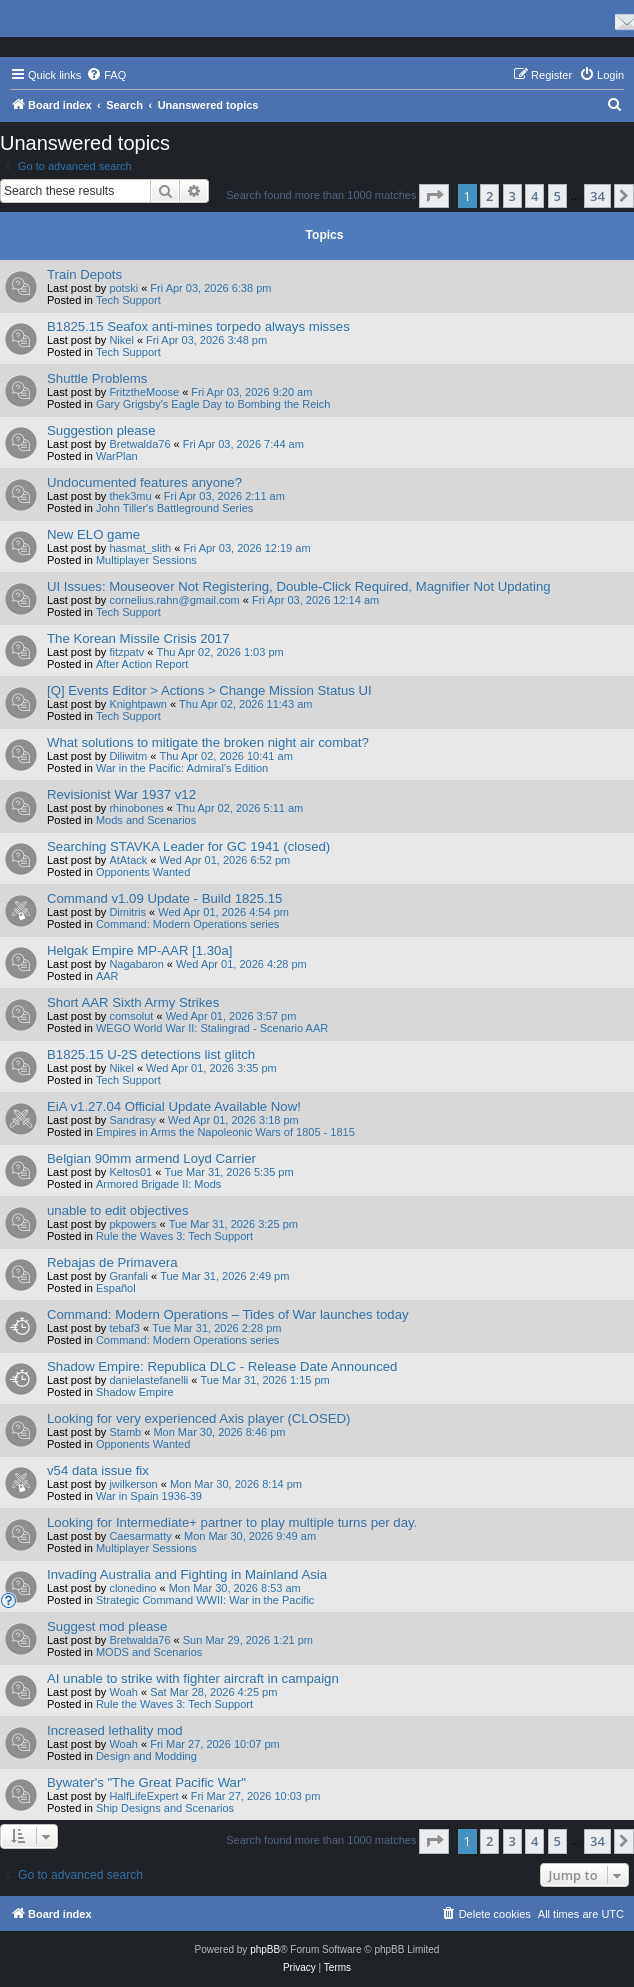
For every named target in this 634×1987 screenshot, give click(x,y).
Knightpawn (138, 704)
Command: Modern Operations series (187, 924)
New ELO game (93, 534)
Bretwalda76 (139, 444)
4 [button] (534, 196)
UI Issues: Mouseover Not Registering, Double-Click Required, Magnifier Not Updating (299, 586)
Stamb (125, 1432)
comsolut (131, 1016)
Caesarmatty (140, 1536)
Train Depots (84, 274)
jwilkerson (133, 1484)
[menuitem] (106, 75)
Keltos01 (130, 1172)
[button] (434, 196)
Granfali (128, 1276)
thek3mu (130, 496)
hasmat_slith (140, 548)
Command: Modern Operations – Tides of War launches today (228, 1314)
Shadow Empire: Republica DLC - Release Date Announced (222, 1366)
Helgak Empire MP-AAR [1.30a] (139, 950)
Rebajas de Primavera (112, 1262)
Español (116, 1288)
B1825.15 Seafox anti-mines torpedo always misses (198, 326)
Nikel (121, 340)
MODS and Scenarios (149, 1652)
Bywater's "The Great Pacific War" (146, 1782)
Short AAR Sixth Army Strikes (133, 1002)
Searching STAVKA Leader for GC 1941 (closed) (188, 846)
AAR (107, 976)
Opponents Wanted (143, 872)
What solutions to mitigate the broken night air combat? (208, 742)
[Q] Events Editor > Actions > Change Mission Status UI (209, 690)
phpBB (265, 1949)
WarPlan (117, 456)
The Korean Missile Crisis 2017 (138, 638)
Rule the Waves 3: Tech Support (174, 1236)
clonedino (132, 1588)
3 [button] (512, 196)
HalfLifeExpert (143, 1796)
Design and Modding (146, 1756)
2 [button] (489, 196)
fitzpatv (126, 652)
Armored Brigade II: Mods (158, 1184)
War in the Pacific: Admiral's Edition (182, 768)
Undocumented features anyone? (144, 482)
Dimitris (127, 912)
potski (123, 288)
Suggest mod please (107, 1626)
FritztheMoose (144, 392)
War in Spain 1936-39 (149, 1496)
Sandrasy (132, 1120)
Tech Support (128, 300)
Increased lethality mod (115, 1730)
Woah (123, 1692)
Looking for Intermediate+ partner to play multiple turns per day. (232, 1522)
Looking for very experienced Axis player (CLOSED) (198, 1418)
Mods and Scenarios (146, 820)
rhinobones (136, 808)
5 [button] (557, 196)
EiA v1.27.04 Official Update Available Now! (174, 1106)
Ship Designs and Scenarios (165, 1808)
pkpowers (132, 1224)
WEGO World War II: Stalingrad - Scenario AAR (212, 1028)
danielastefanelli (148, 1380)
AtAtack (128, 860)
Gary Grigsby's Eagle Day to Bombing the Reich (213, 404)
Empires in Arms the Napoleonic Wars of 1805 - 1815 (225, 1132)
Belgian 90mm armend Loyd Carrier (151, 1158)
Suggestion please (101, 430)
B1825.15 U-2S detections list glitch (151, 1054)
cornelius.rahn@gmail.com (174, 600)
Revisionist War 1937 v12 (121, 794)
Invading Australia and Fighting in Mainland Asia (187, 1574)
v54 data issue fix (98, 1470)
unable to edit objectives (118, 1210)
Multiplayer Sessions (146, 560)
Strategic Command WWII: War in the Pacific (205, 1600)
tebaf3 (124, 1328)
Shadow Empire (135, 1392)
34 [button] (597, 196)
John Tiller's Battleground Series (174, 508)
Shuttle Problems (97, 378)
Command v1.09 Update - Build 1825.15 (164, 898)
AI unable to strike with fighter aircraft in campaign (193, 1678)
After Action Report (142, 664)
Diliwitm (128, 756)
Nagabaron (136, 964)
